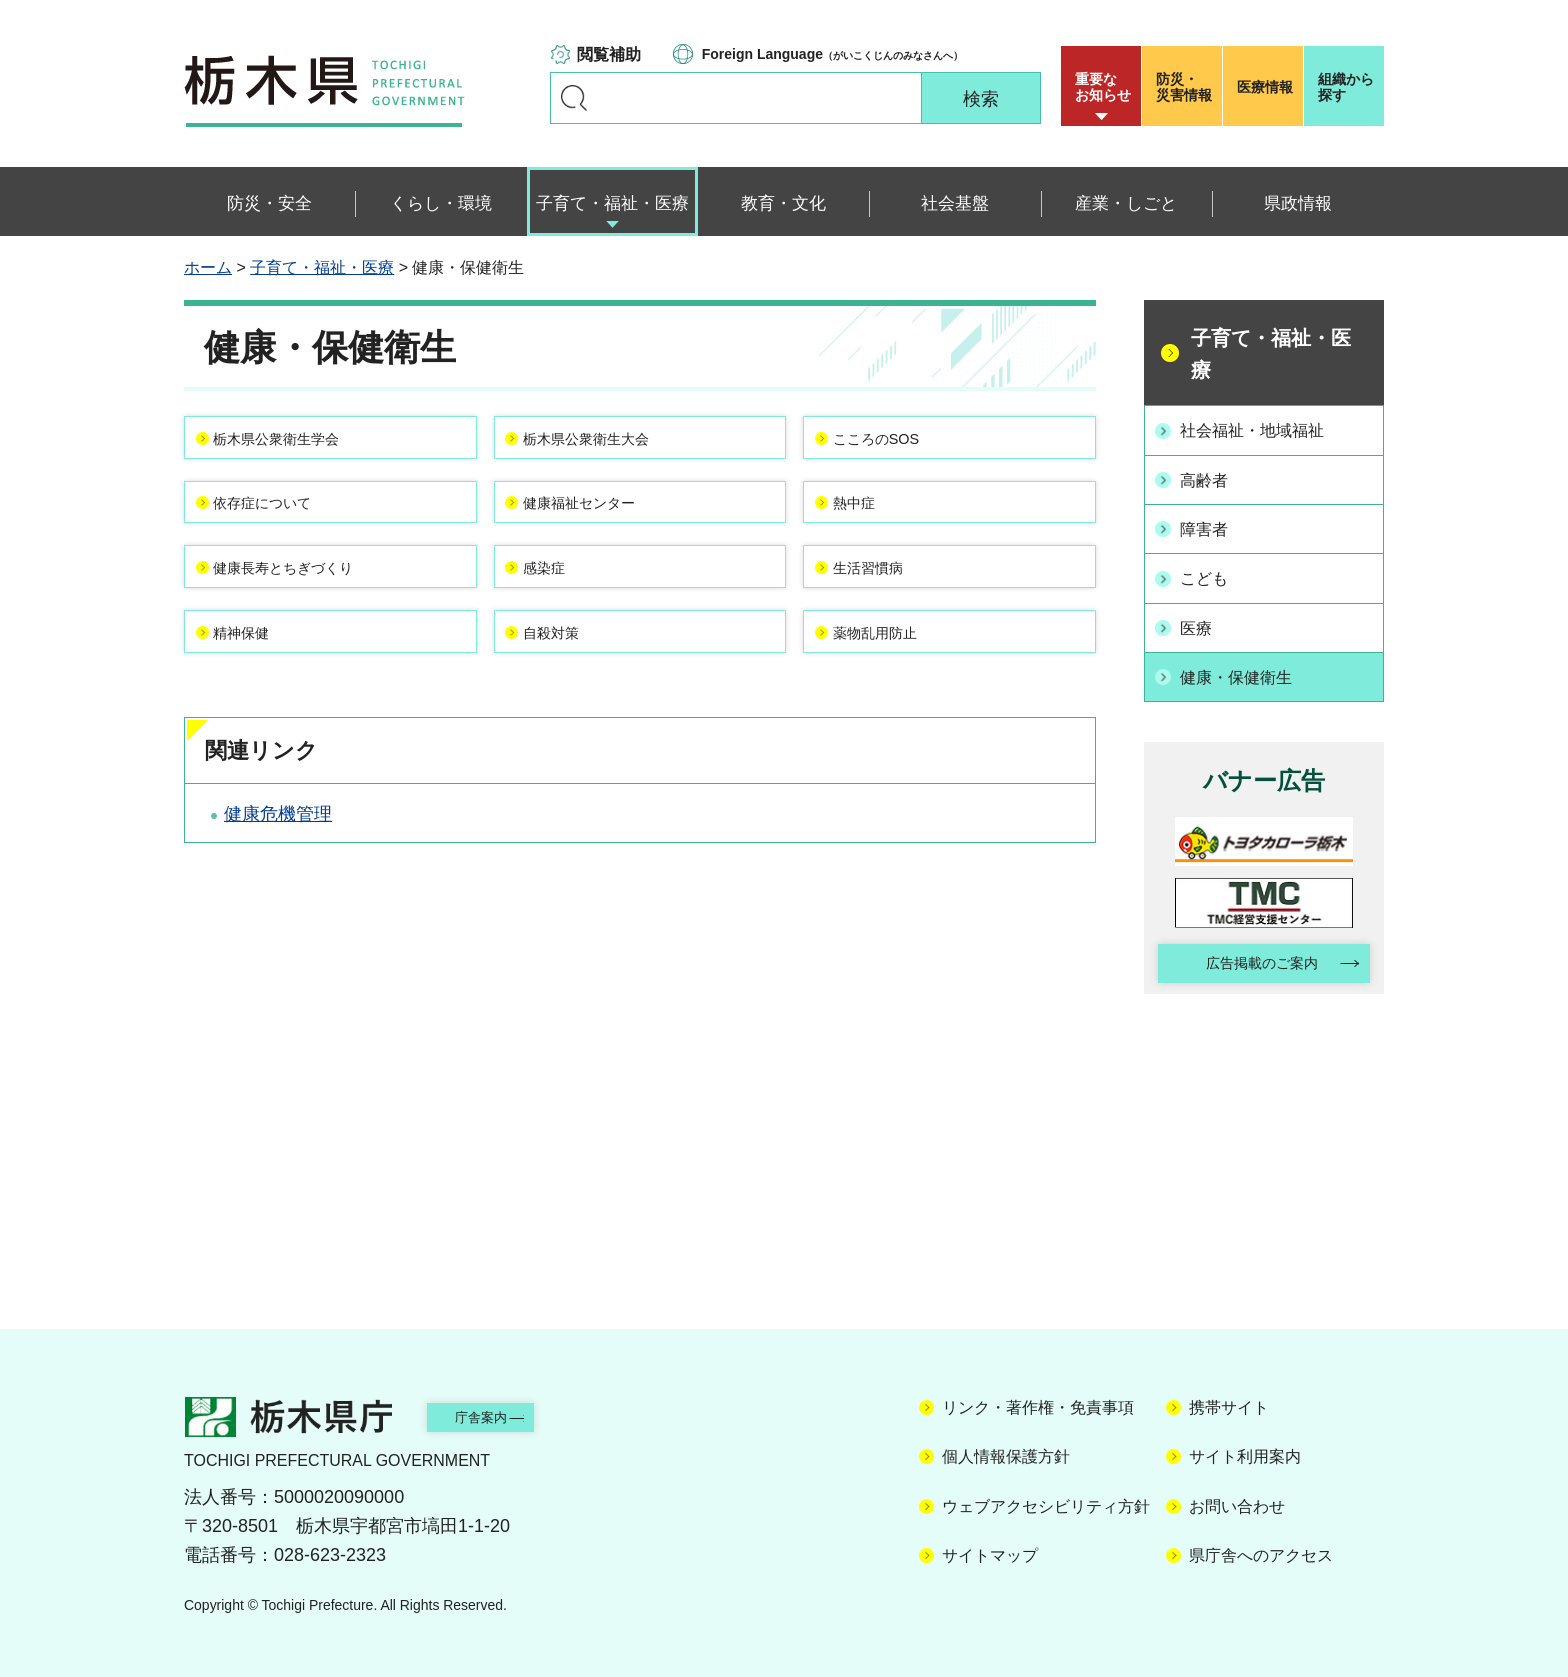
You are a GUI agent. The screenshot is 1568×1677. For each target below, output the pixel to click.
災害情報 (1186, 87)
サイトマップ (990, 1549)
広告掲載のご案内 (1247, 954)
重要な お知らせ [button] (1103, 87)
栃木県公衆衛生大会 (616, 446)
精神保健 (261, 692)
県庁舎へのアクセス (1261, 1549)
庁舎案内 (509, 1410)
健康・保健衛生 (1248, 665)
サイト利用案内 (1245, 1451)
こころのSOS (899, 446)
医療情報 (1265, 87)
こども (1212, 571)
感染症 (562, 610)
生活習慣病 (889, 610)
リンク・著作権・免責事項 (1038, 1401)
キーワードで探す (574, 98)
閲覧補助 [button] (609, 54)
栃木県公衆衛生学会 (306, 446)
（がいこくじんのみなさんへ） (832, 54)
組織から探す (1346, 87)
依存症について (288, 528)
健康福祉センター (607, 528)
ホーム (208, 267)
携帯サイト (1229, 1401)
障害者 (1212, 524)
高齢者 (1212, 477)
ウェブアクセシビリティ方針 (1046, 1500)
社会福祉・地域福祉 (1266, 429)
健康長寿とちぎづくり (315, 610)
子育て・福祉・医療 (322, 267)
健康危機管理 (278, 884)
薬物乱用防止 (898, 692)
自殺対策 (571, 692)
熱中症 (871, 528)
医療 (1203, 618)
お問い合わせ (1237, 1500)
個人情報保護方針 (1006, 1451)
